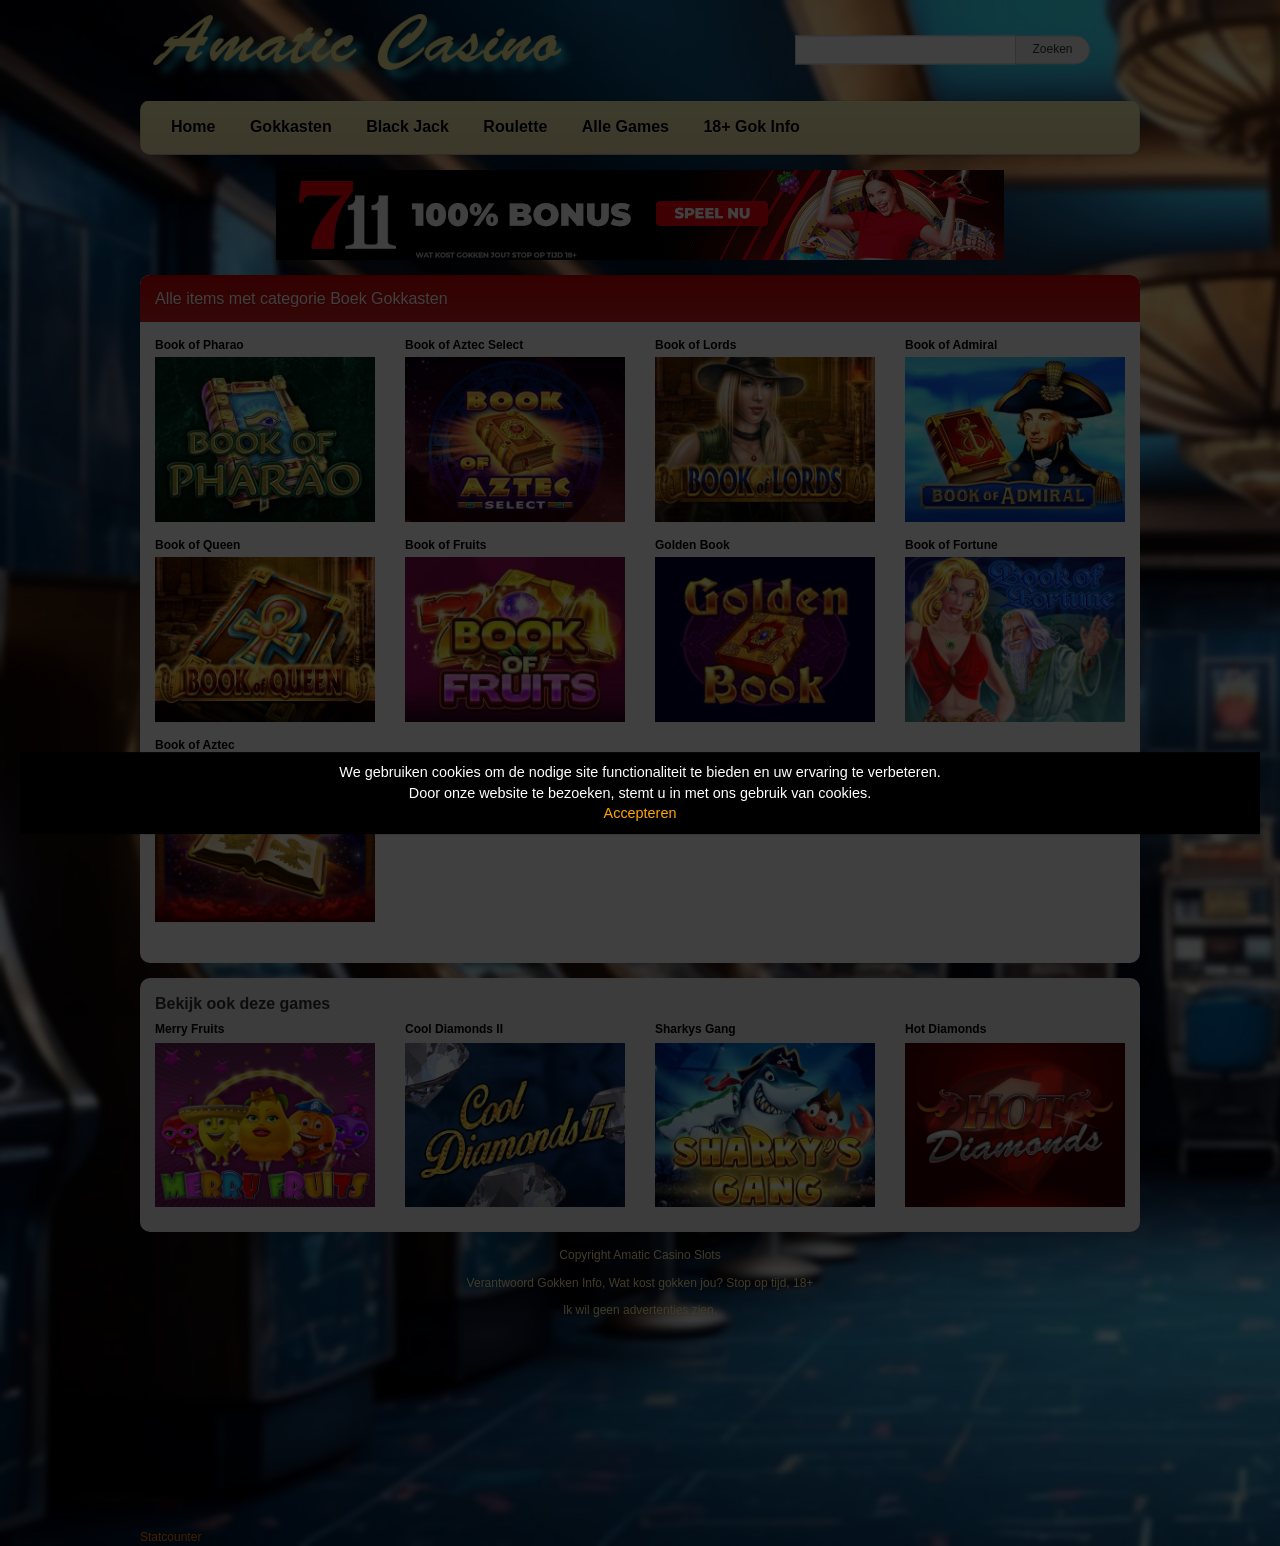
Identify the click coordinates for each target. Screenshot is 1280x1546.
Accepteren (640, 813)
